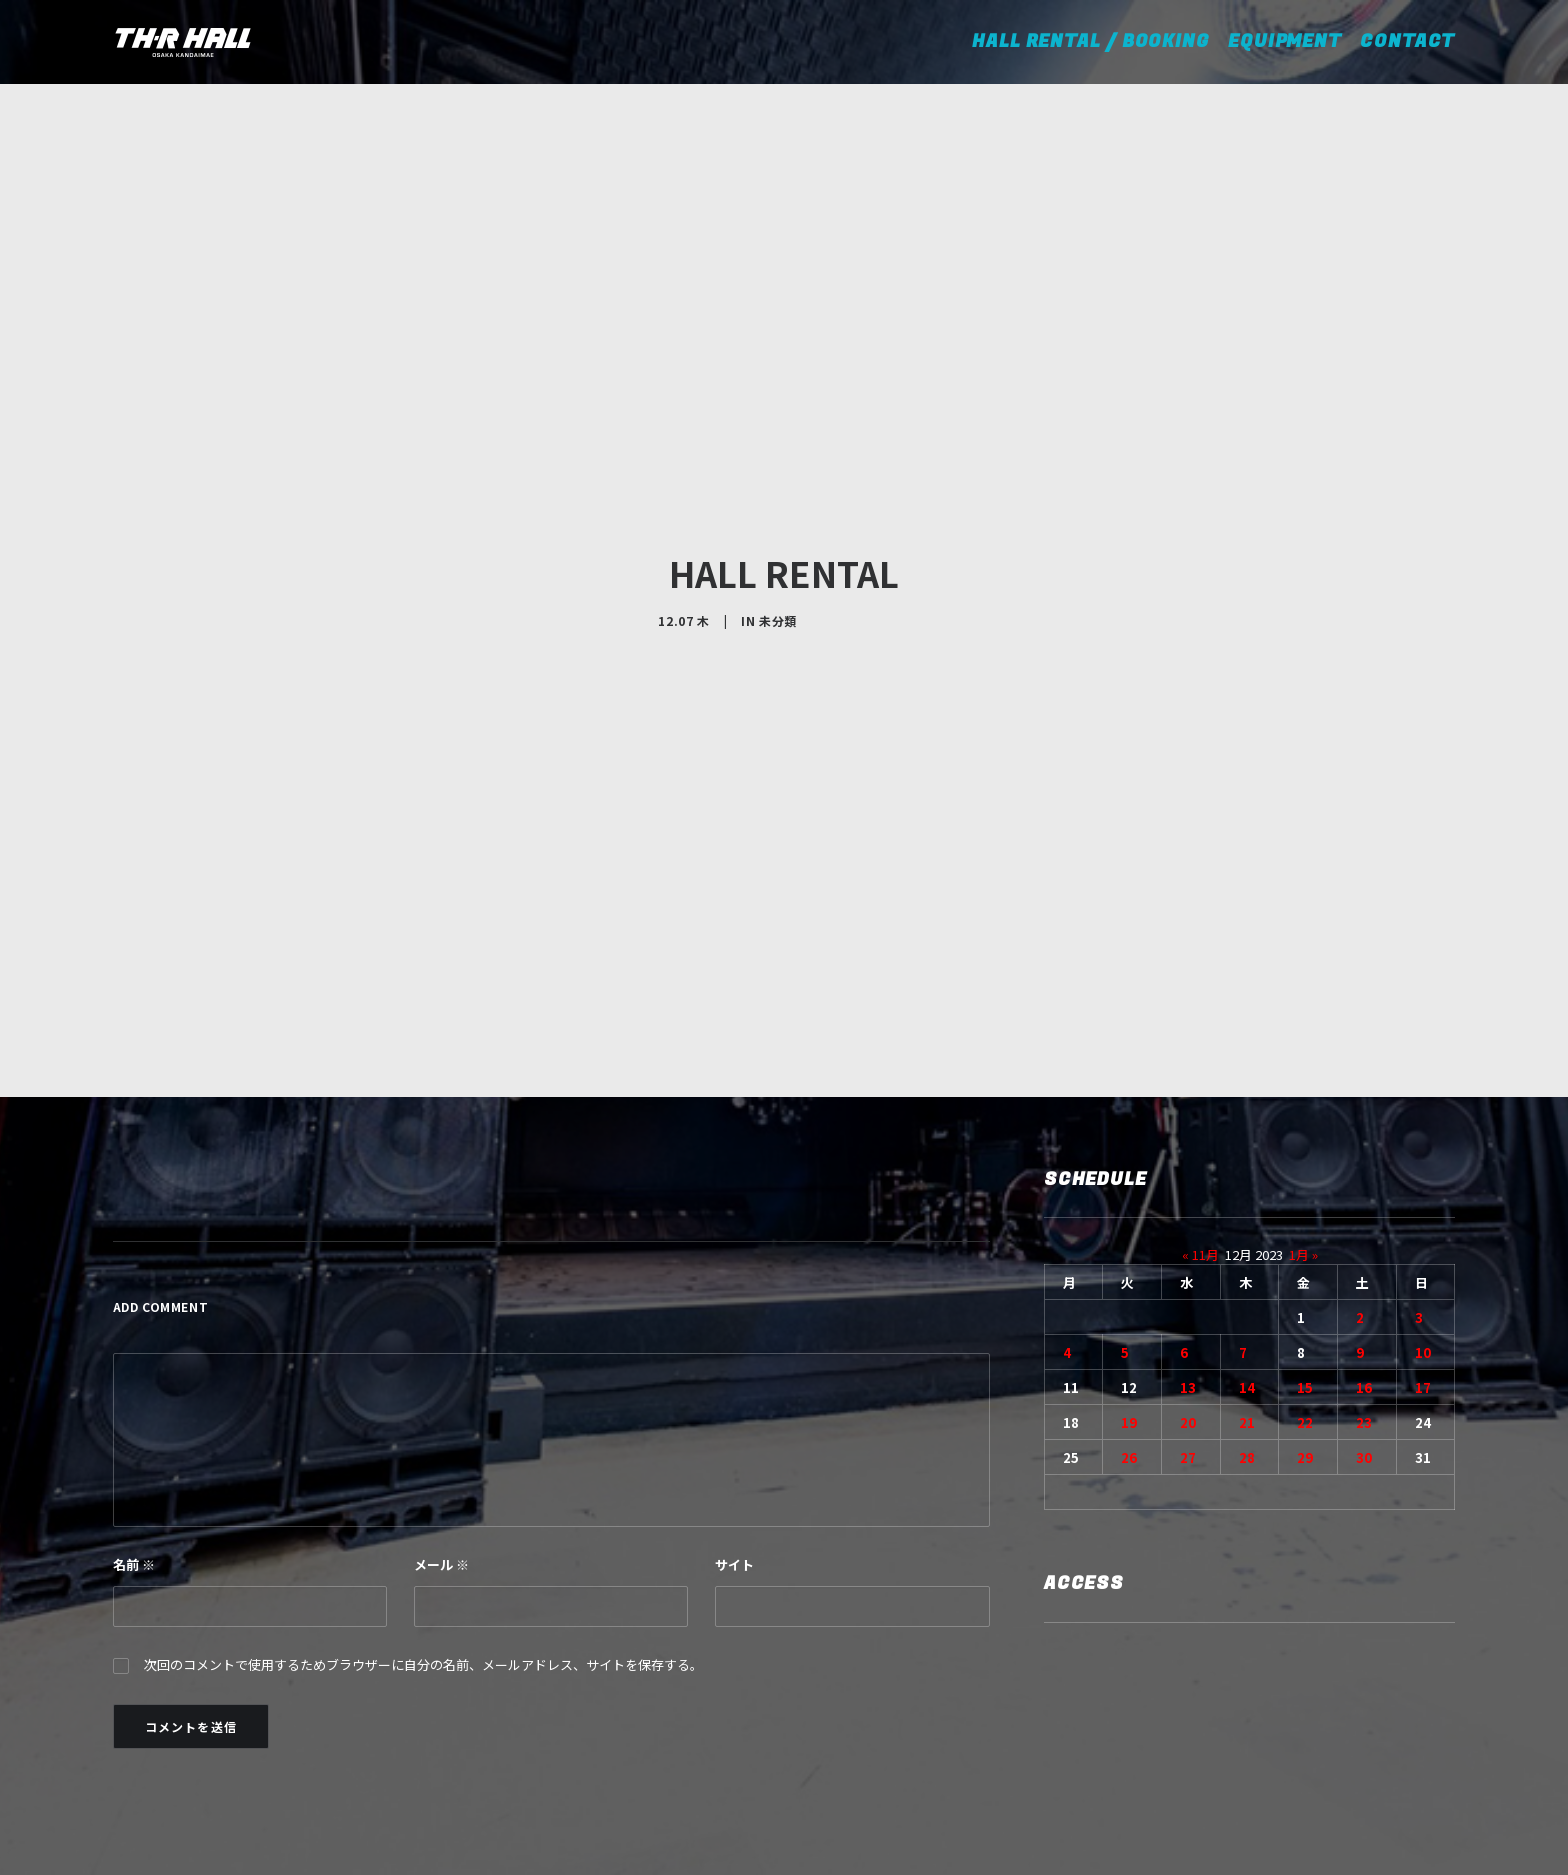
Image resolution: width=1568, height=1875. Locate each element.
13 (1188, 1268)
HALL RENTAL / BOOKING (1097, 41)
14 (1247, 1268)
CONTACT (1407, 41)
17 (1423, 1268)
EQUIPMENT (1285, 41)
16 (1364, 1268)
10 (1423, 1233)
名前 (134, 1445)
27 (1188, 1338)
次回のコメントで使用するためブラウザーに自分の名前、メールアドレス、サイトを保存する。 (423, 1545)
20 (1188, 1303)
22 (1305, 1303)
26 (1129, 1338)
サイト (734, 1445)
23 (1364, 1303)
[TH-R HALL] (183, 42)
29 (1305, 1338)
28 (1247, 1338)
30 (1364, 1338)
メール (441, 1445)
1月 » (1303, 1135)
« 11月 (1200, 1135)
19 (1129, 1303)
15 (1305, 1268)
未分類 (778, 560)
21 (1247, 1303)
